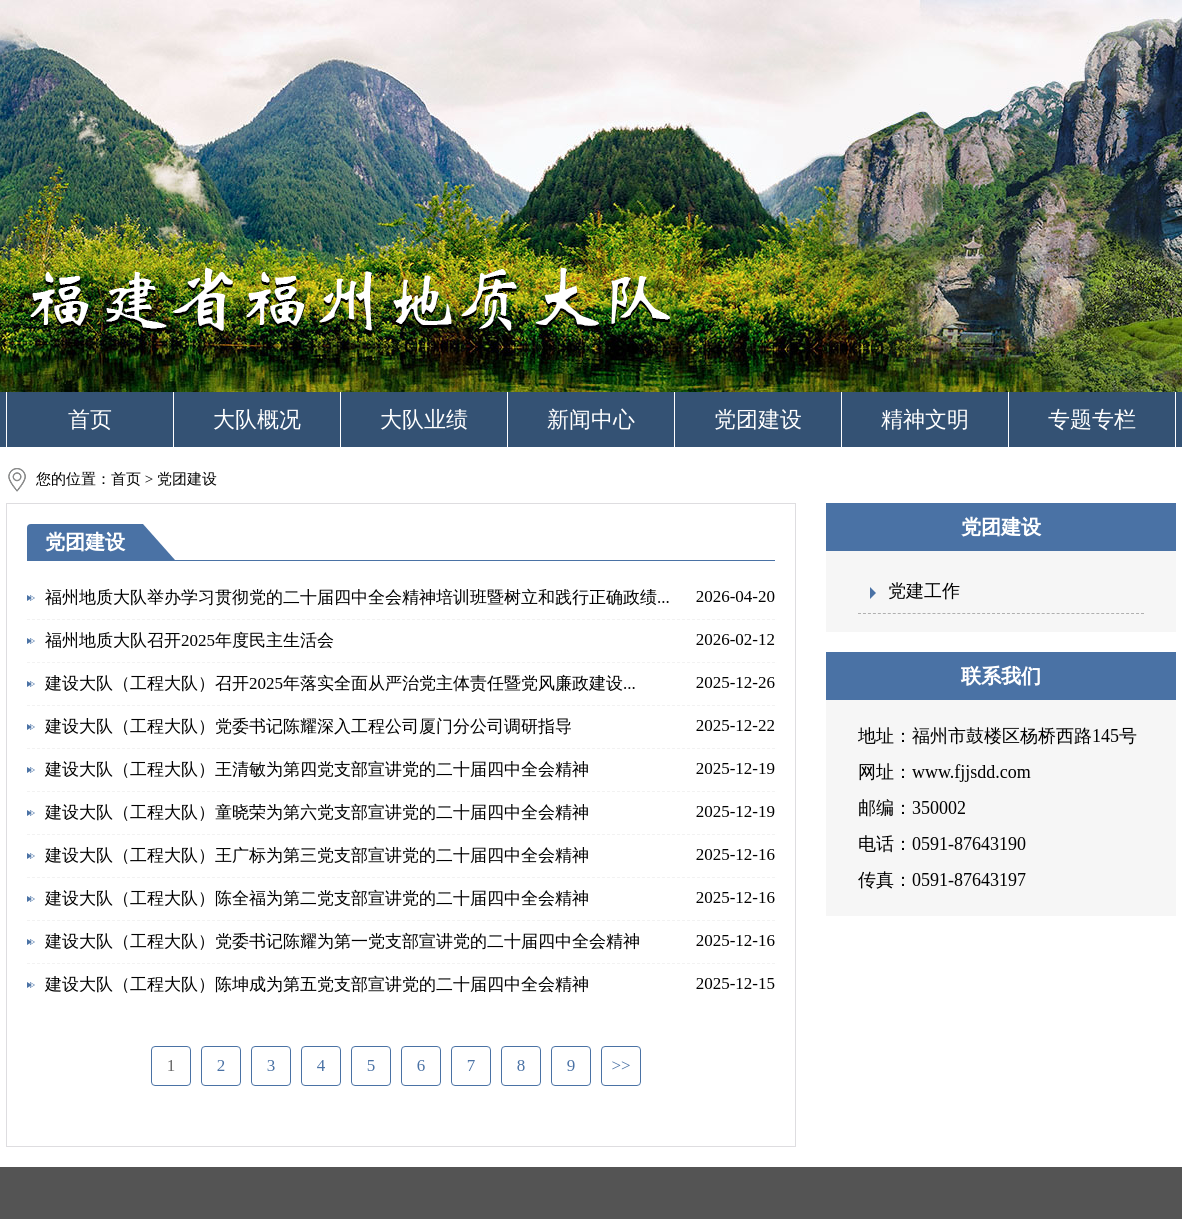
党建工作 (924, 591)
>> (620, 1065)
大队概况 (257, 419)
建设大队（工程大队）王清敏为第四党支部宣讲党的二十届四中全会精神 (317, 769)
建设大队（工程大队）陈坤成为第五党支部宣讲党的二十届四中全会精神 (317, 984)
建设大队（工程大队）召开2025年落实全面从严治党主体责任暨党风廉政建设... (340, 683)
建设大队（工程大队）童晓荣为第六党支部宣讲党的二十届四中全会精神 (317, 812)
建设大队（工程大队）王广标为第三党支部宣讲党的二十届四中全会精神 (317, 855)
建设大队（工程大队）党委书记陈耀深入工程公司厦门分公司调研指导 (308, 726)
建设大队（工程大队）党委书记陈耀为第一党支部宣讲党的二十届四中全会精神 (342, 941)
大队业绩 (424, 419)
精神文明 (925, 419)
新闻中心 (591, 419)
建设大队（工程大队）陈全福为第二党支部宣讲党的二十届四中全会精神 (317, 898)
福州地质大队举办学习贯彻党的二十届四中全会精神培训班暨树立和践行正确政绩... (357, 597)
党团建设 (758, 419)
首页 (90, 419)
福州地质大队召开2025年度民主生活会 (189, 640)
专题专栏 (1092, 419)
